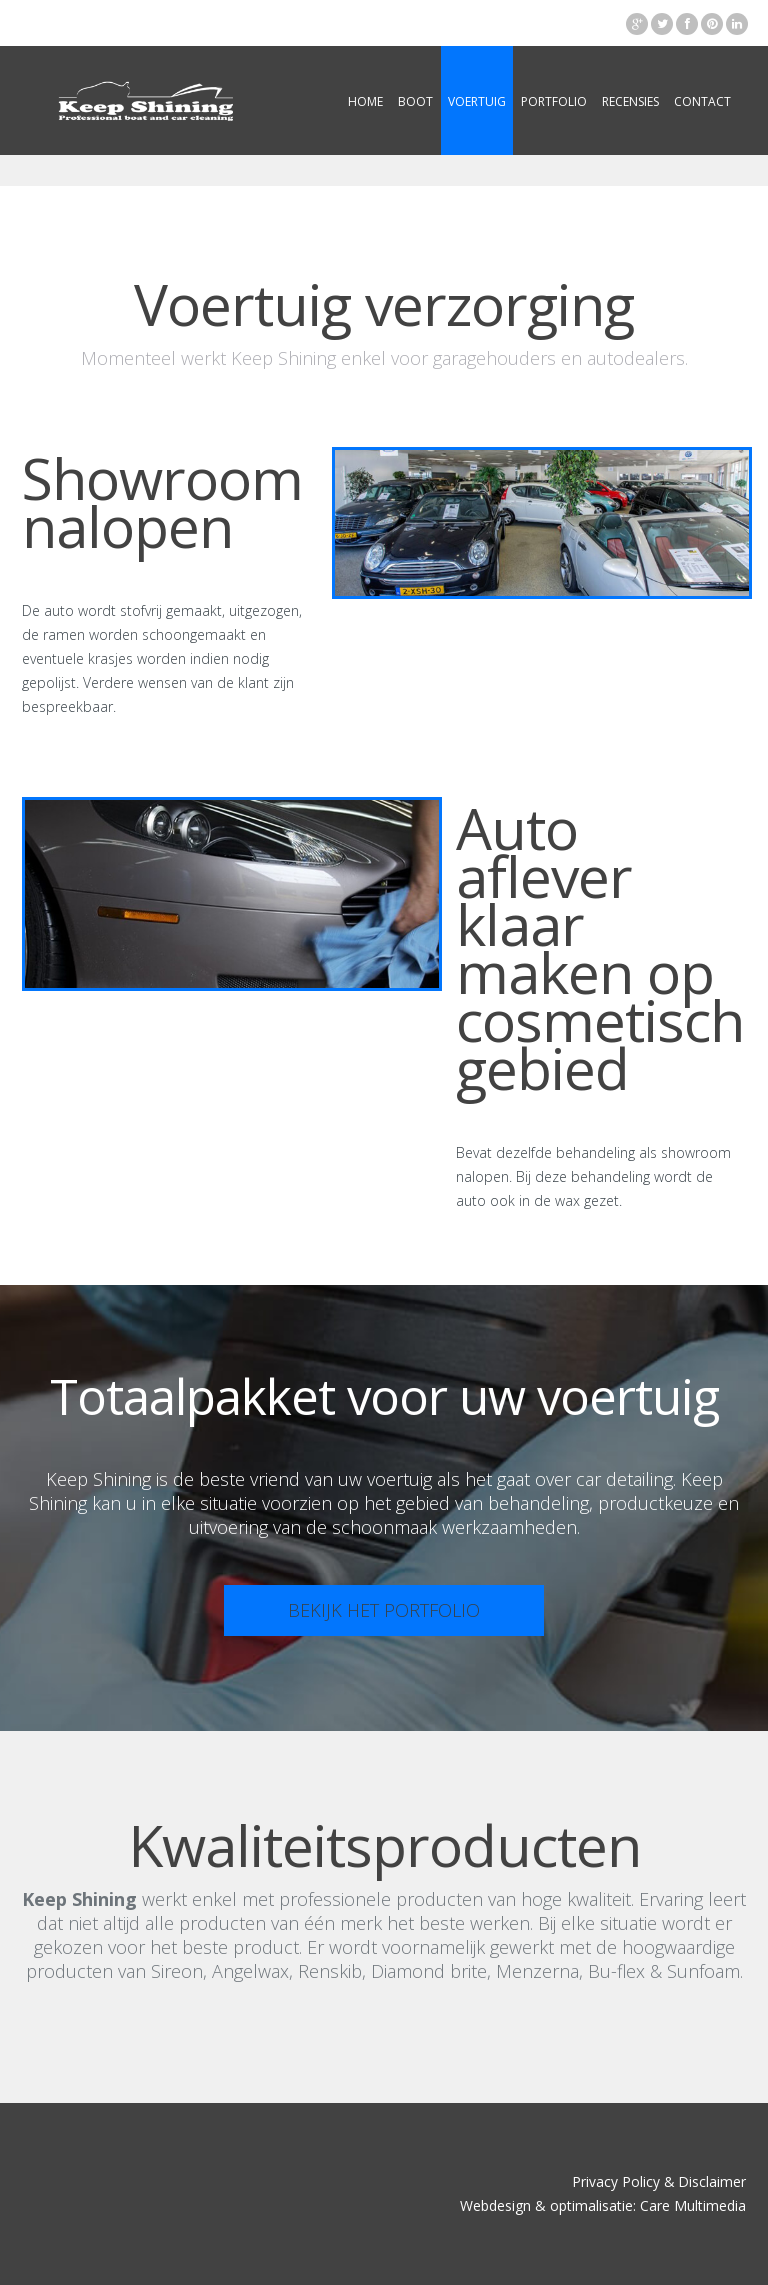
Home (365, 101)
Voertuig (477, 101)
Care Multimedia (693, 2205)
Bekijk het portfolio (384, 1610)
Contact (702, 101)
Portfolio (554, 101)
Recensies (630, 101)
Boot (415, 101)
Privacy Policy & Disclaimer (658, 2181)
